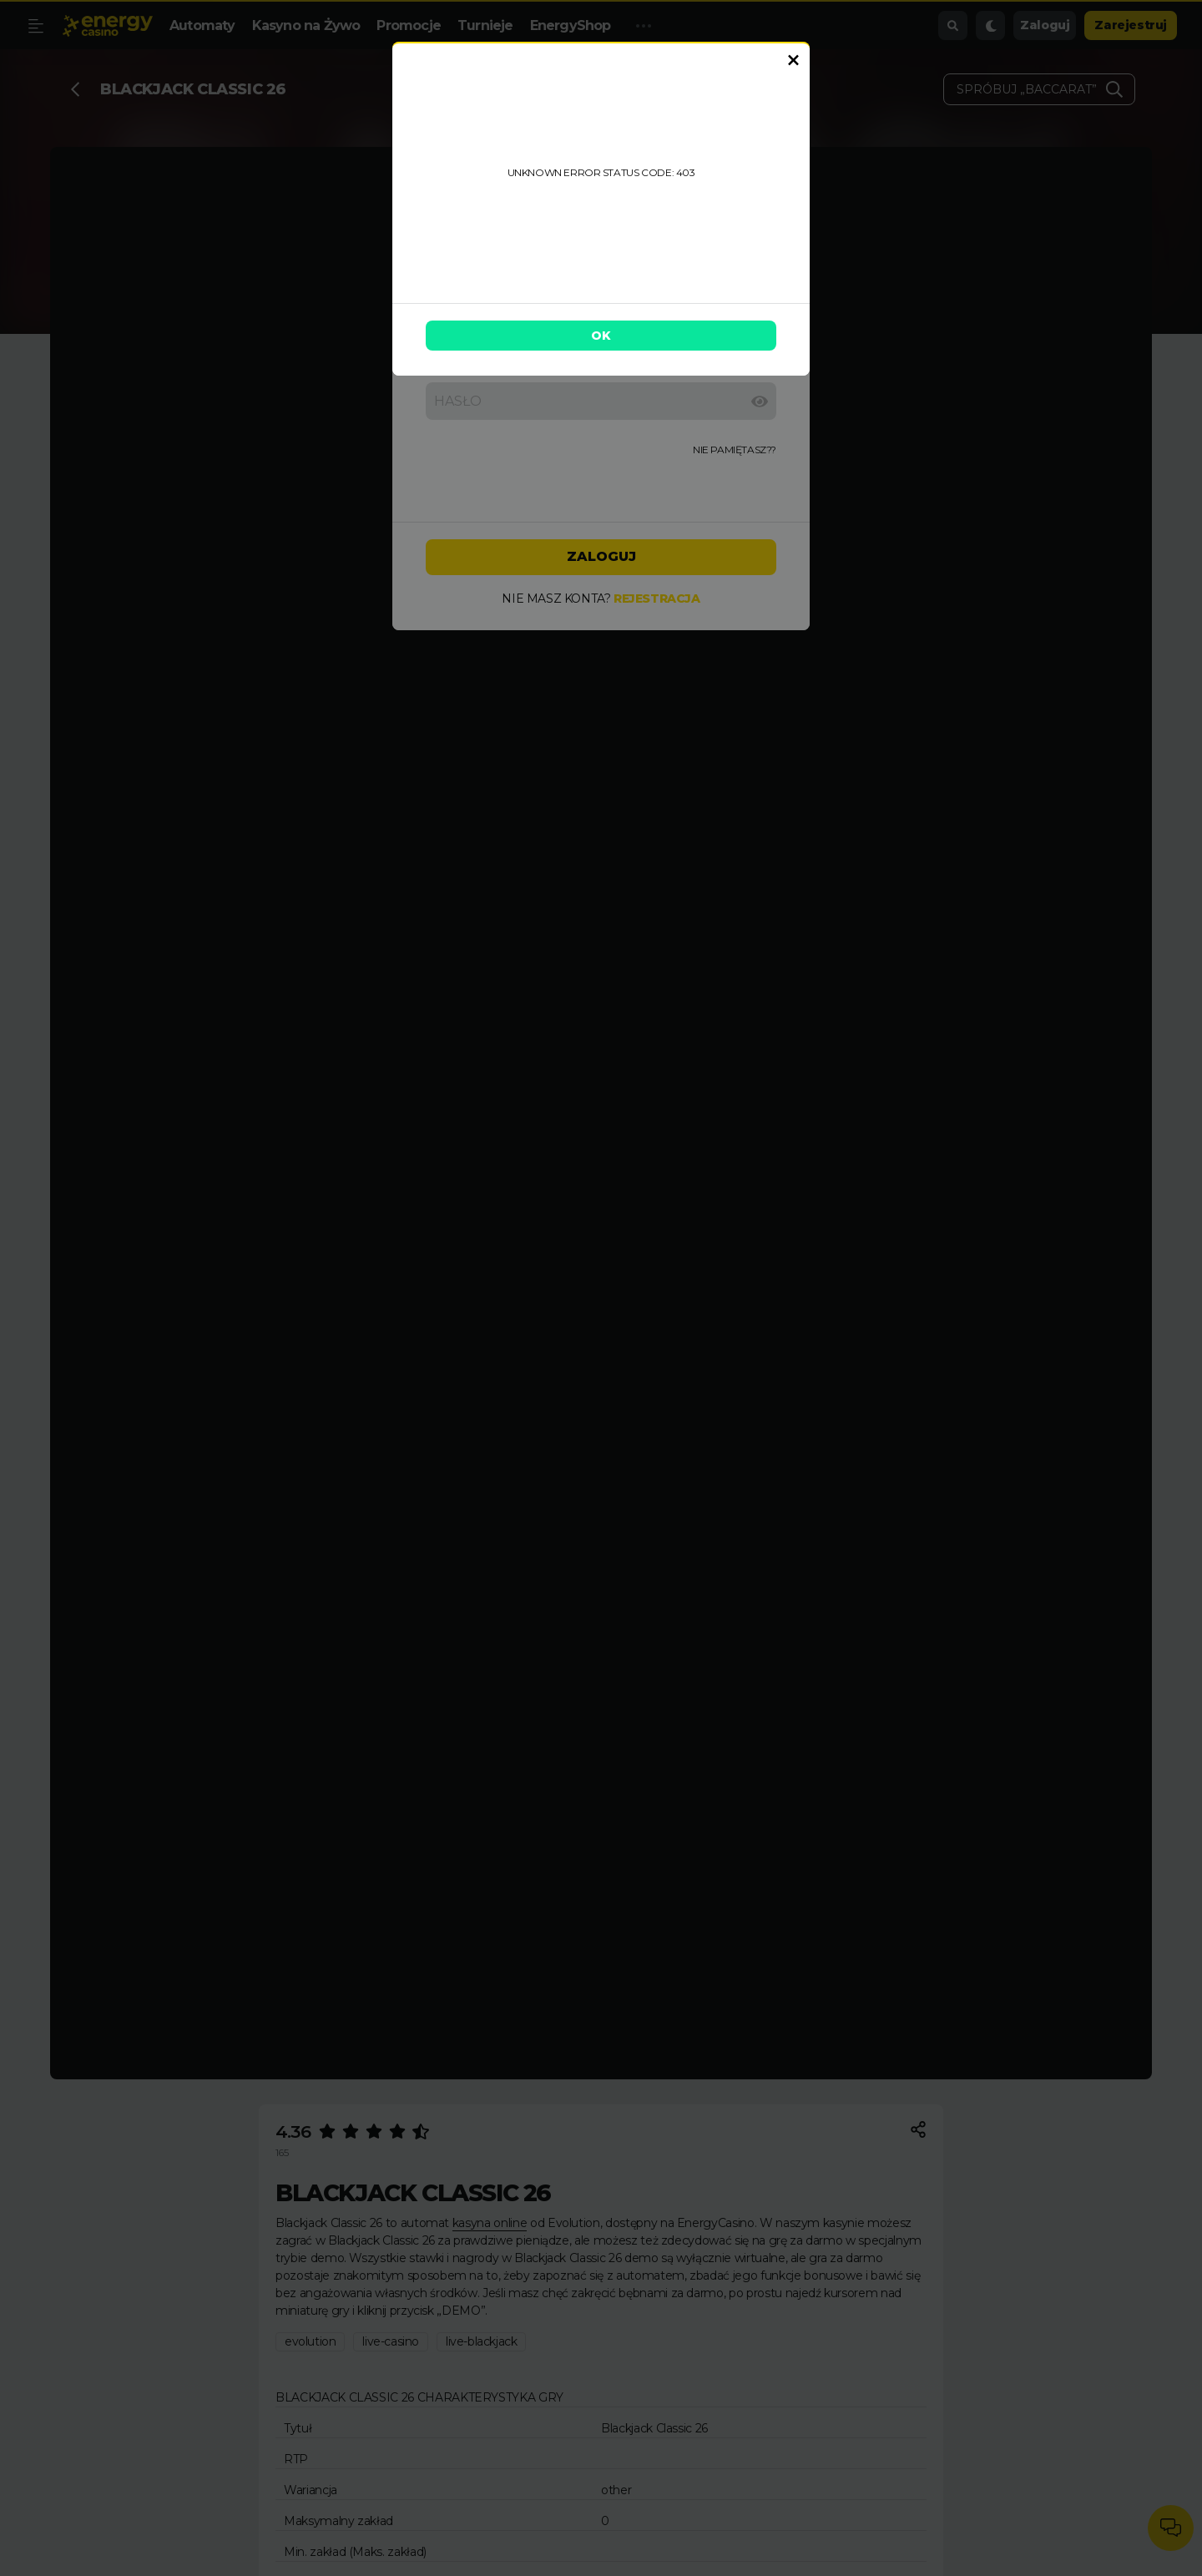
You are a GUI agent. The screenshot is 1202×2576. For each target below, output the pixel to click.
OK (601, 335)
